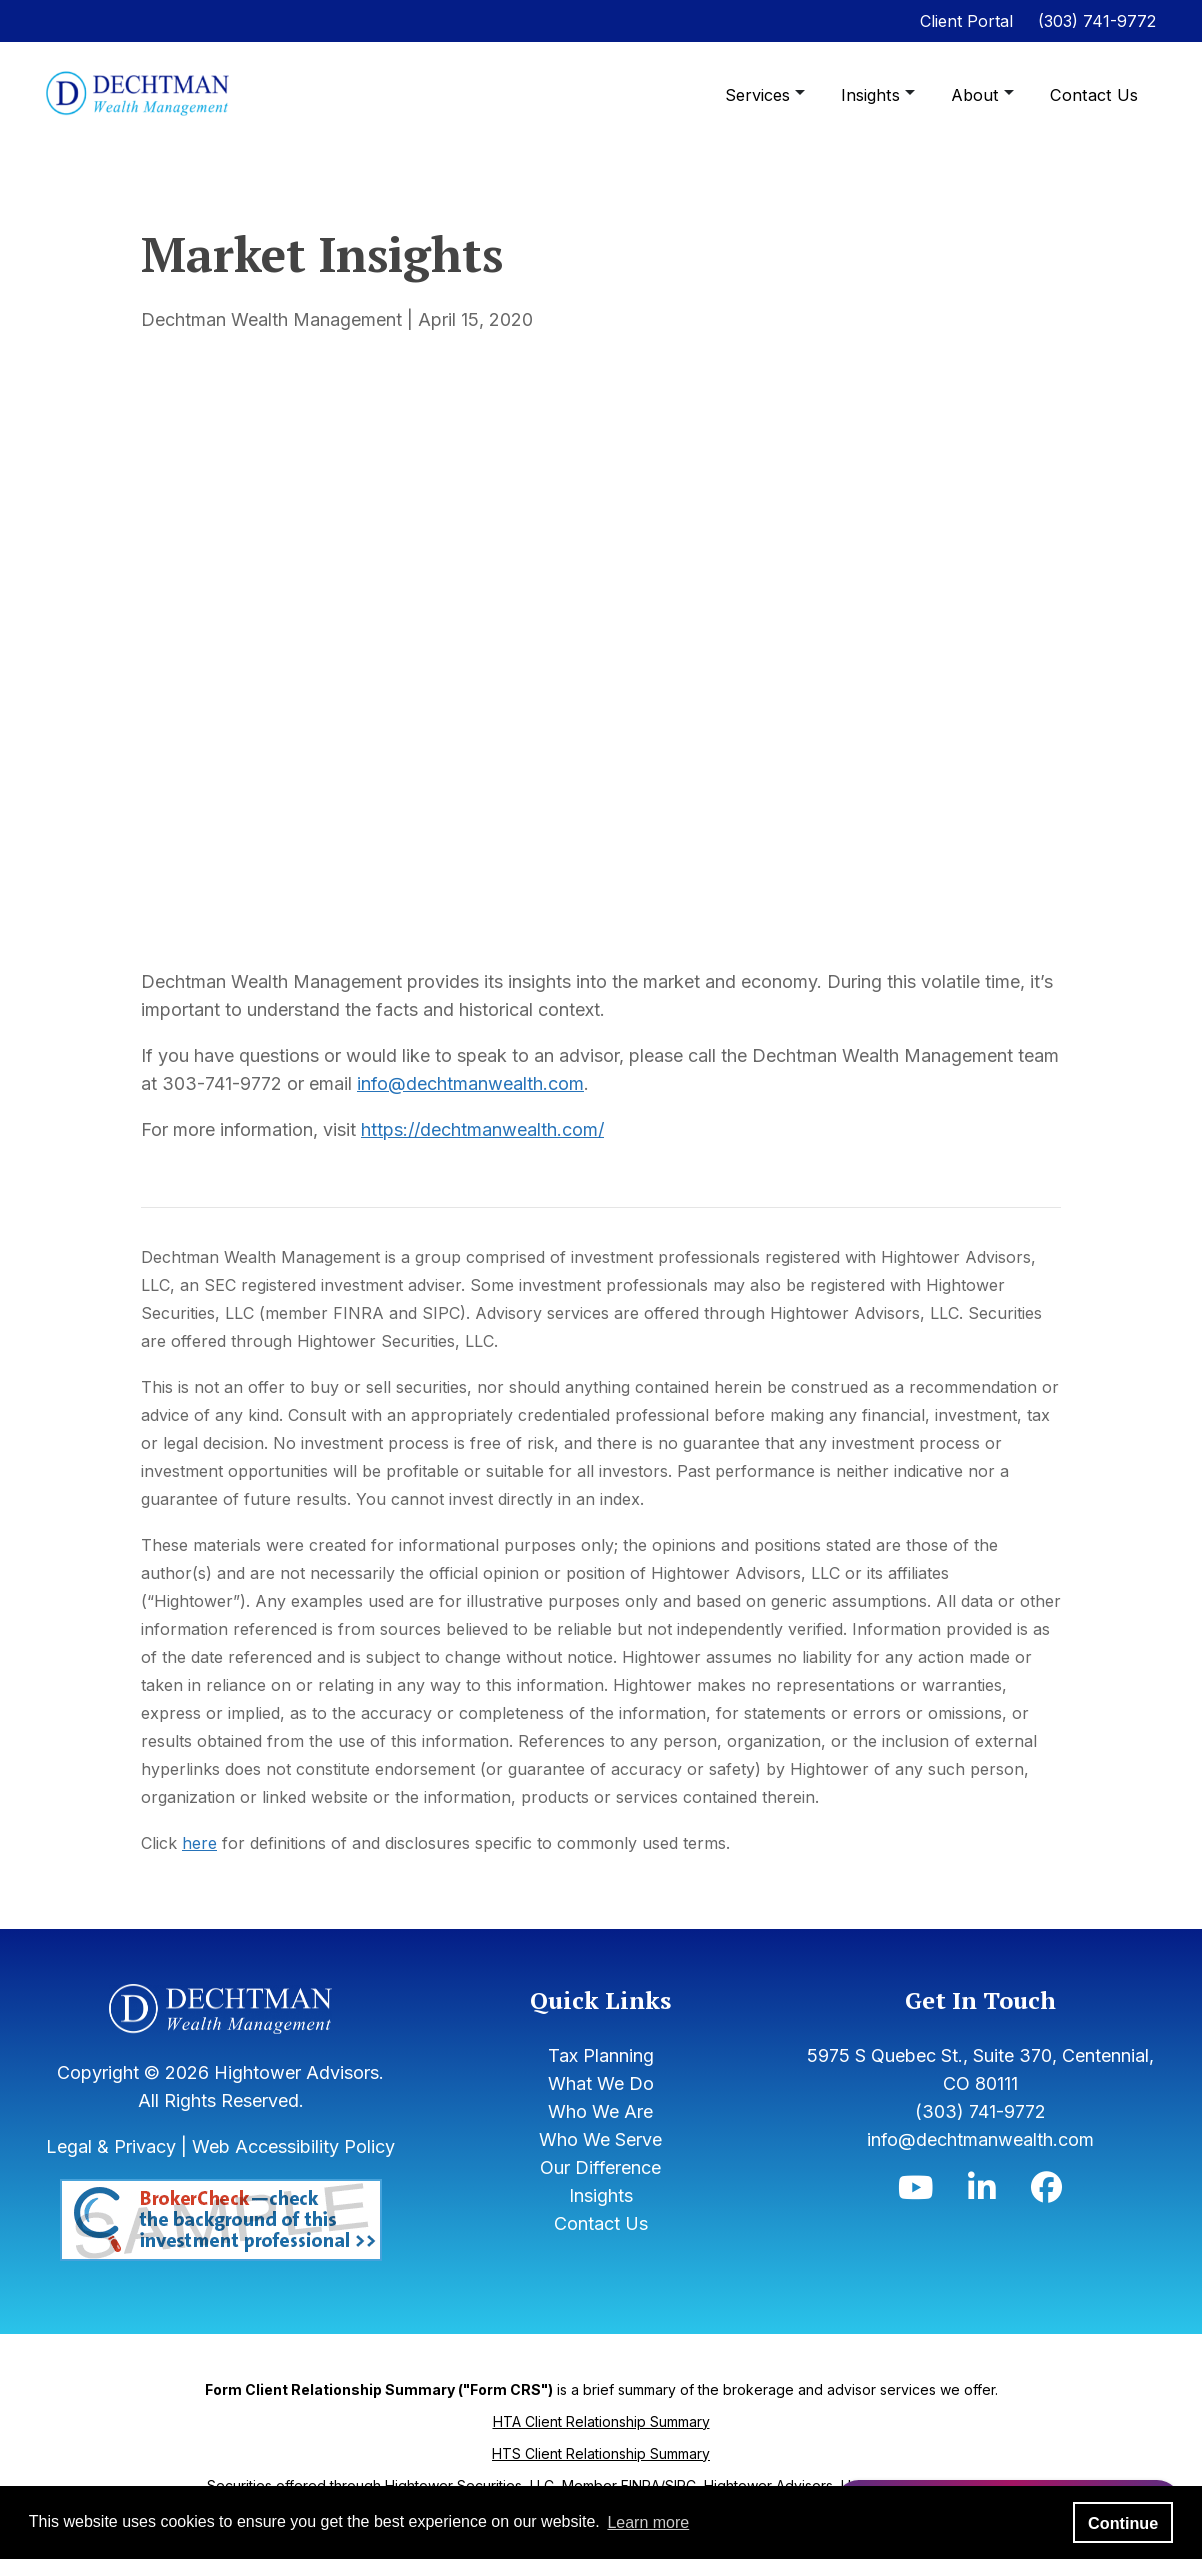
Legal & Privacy (111, 2146)
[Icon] (915, 2192)
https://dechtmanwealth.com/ (482, 1129)
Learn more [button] (648, 2522)
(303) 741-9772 (1097, 21)
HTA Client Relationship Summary (601, 2421)
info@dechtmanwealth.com (470, 1083)
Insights (877, 95)
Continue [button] (1123, 2523)
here (199, 1843)
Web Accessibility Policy (293, 2146)
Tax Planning (601, 2055)
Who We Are (600, 2111)
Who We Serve (600, 2139)
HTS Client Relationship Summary (601, 2453)
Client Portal (966, 21)
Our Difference (600, 2167)
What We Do (601, 2083)
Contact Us (1095, 95)
